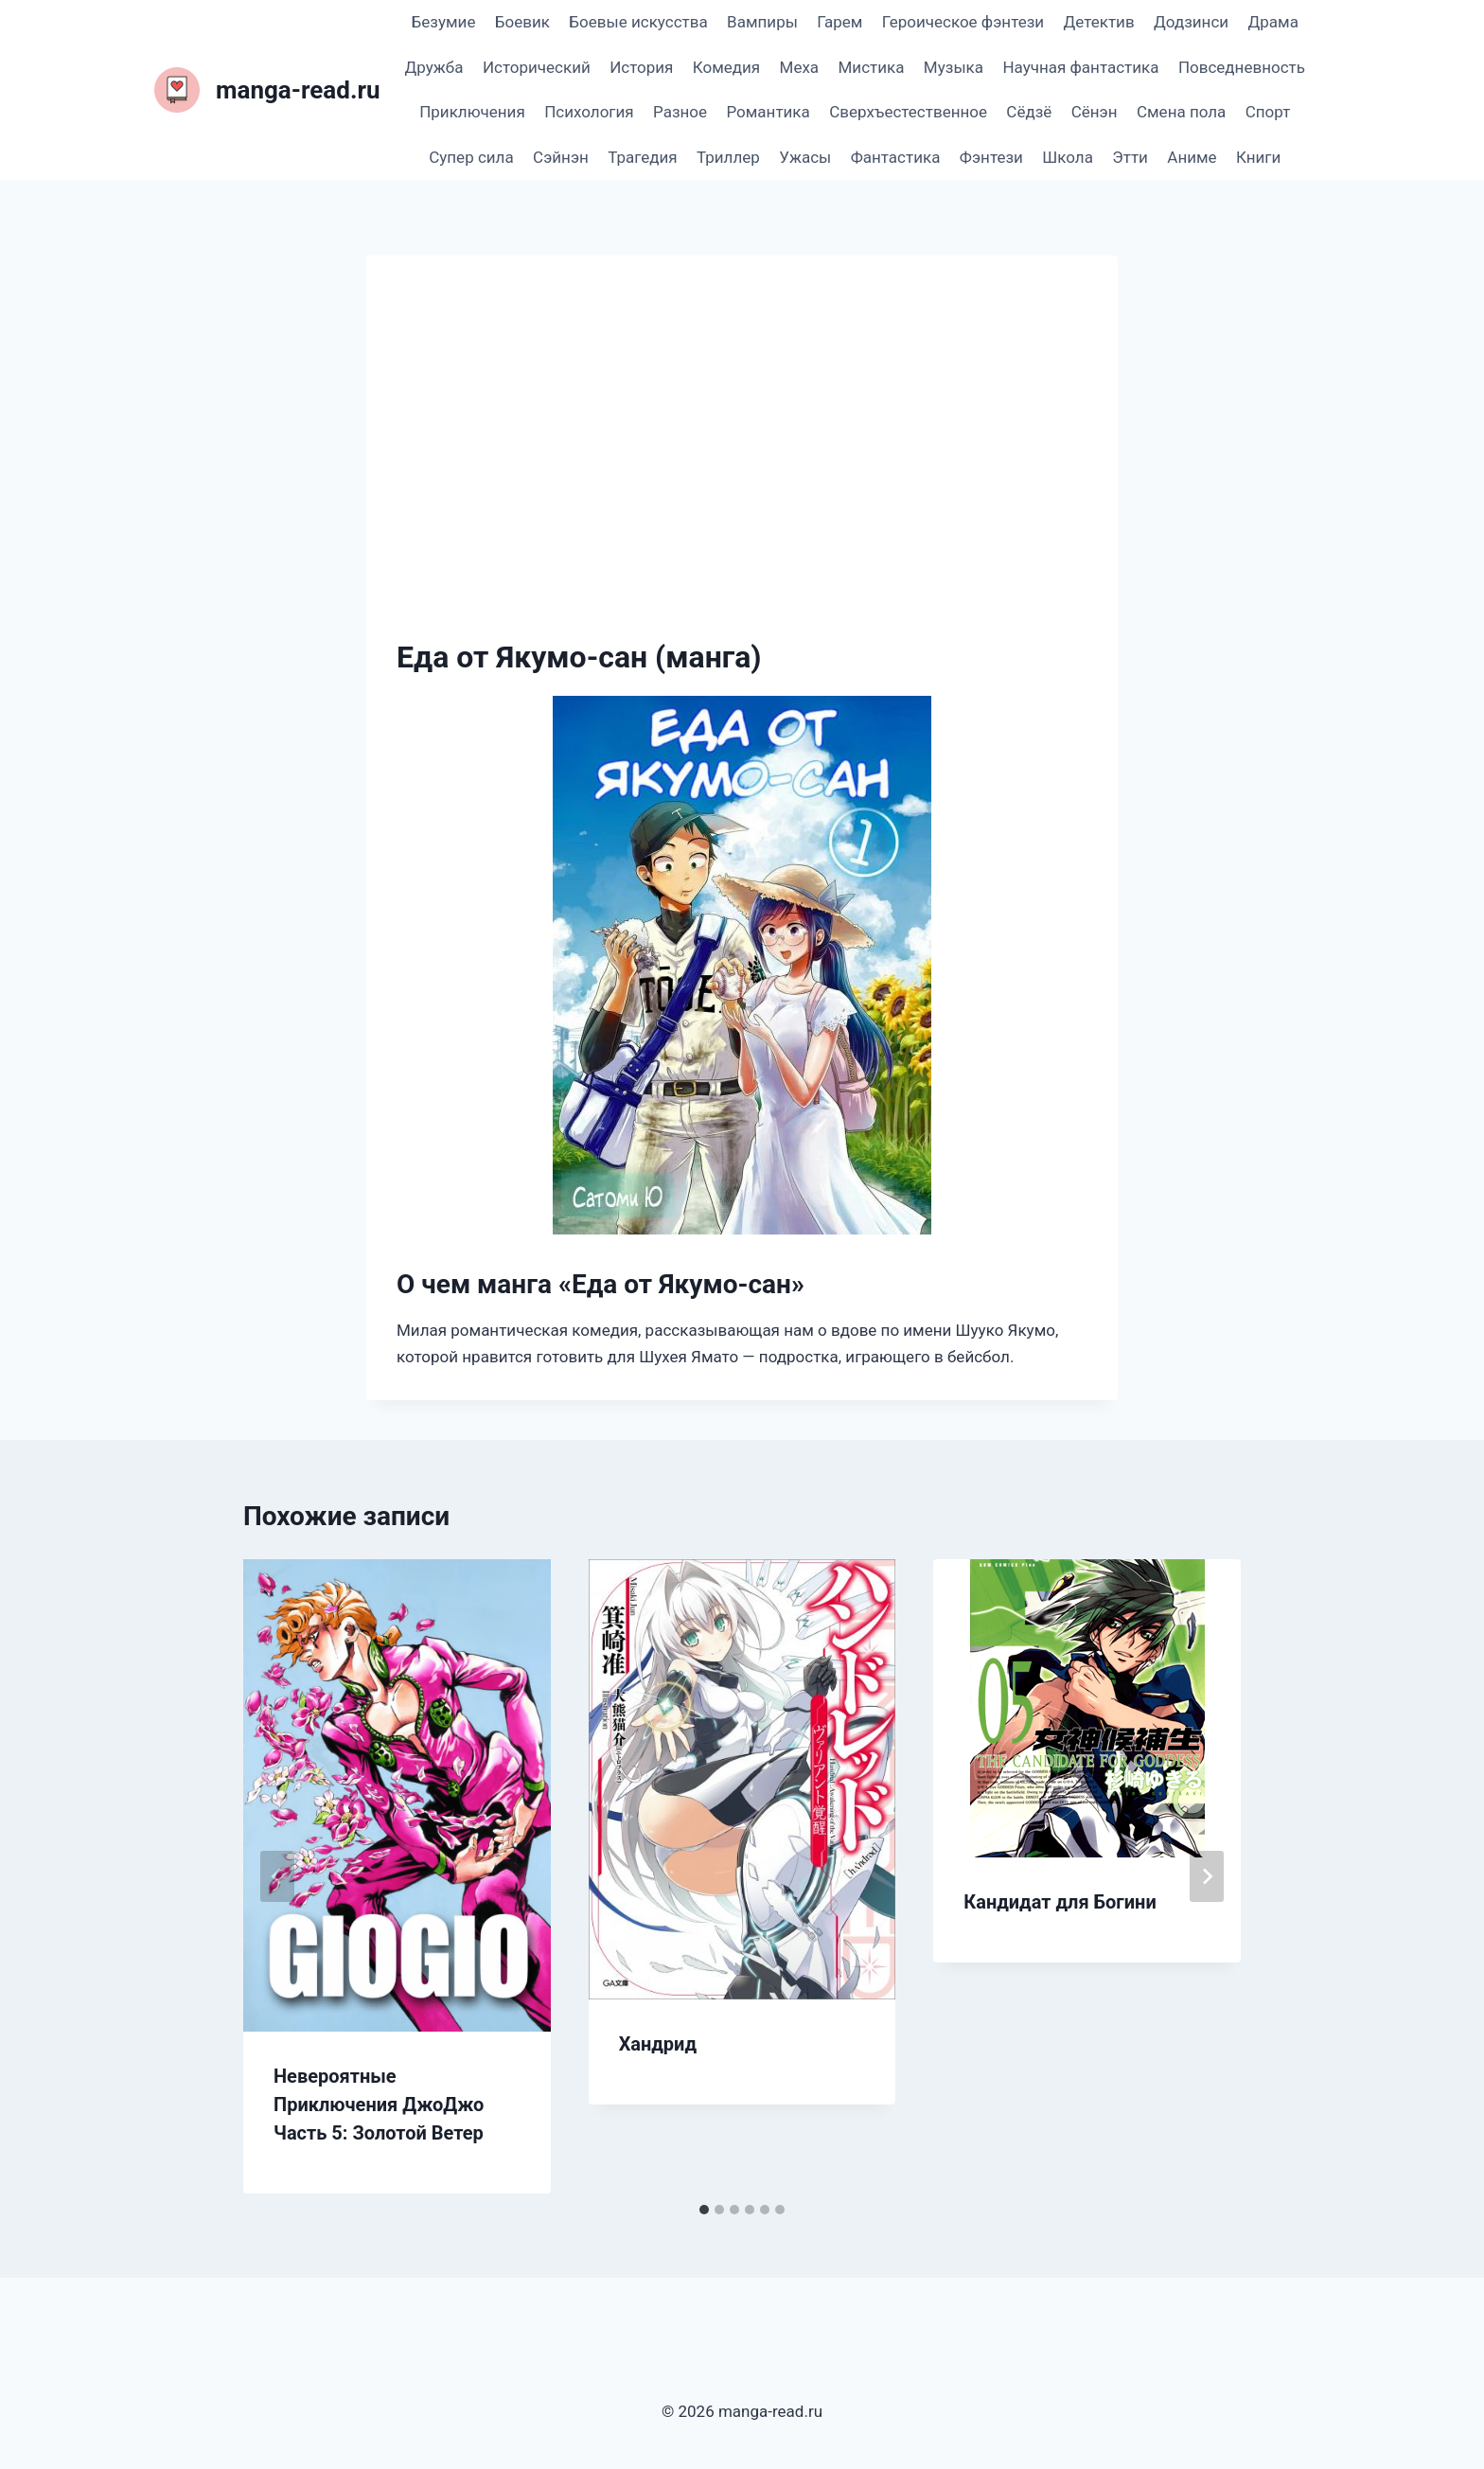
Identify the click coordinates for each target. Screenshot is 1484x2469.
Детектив (1098, 21)
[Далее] (1207, 1876)
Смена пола (1181, 111)
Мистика (872, 67)
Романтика (767, 111)
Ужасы (805, 157)
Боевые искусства (638, 21)
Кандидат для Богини (1059, 1902)
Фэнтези (991, 157)
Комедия (726, 67)
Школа (1067, 157)
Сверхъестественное (908, 111)
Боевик (522, 21)
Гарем (839, 21)
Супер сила (471, 157)
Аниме (1191, 157)
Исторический (537, 67)
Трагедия (642, 157)
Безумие (444, 21)
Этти (1130, 157)
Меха (800, 67)
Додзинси (1191, 21)
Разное (680, 111)
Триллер (728, 157)
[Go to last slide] (277, 1876)
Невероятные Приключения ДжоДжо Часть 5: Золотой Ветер (379, 2104)
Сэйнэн (561, 157)
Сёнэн (1094, 111)
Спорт (1268, 111)
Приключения (472, 111)
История (641, 67)
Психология (588, 111)
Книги (1258, 157)
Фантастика (896, 157)
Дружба (434, 67)
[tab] (704, 2209)
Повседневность (1241, 67)
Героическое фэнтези (963, 21)
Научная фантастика (1080, 67)
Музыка (953, 67)
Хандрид (658, 2044)
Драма (1272, 21)
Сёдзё (1028, 111)
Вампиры (762, 21)
